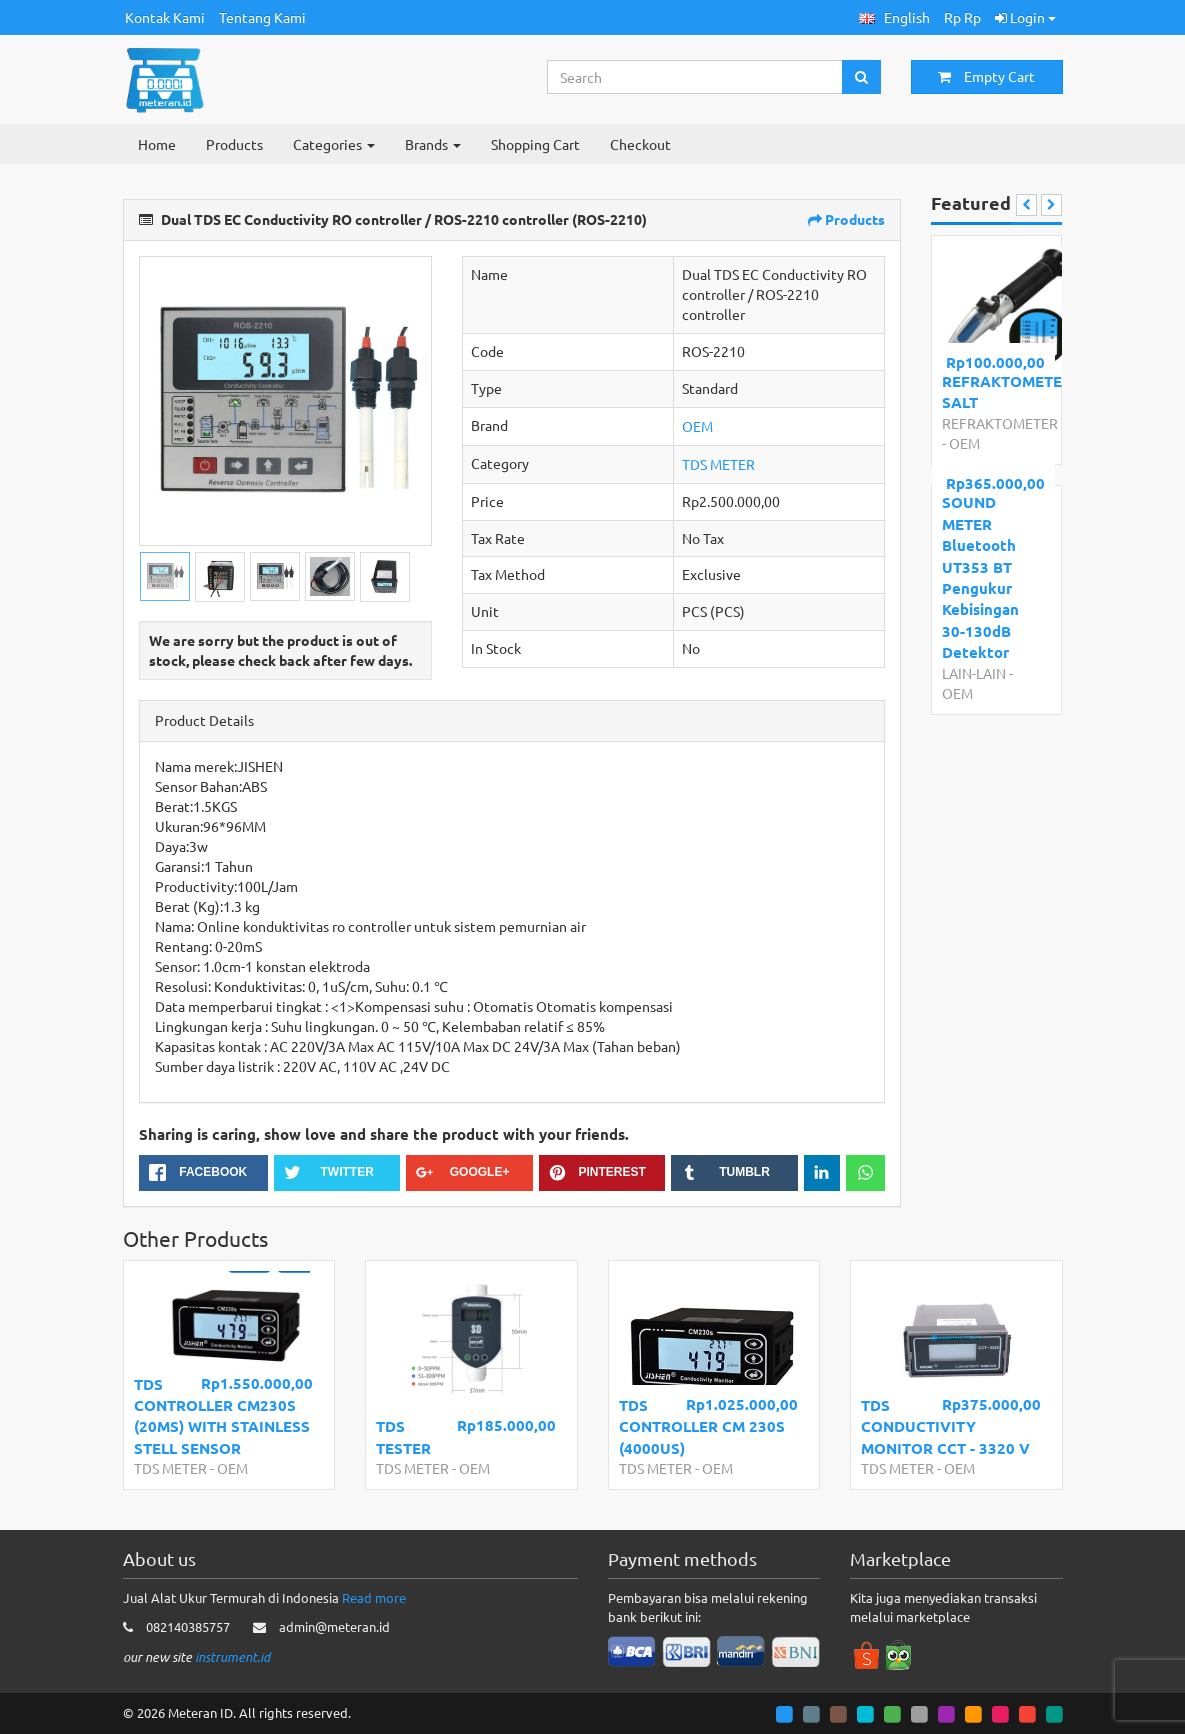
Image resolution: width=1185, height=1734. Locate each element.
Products (234, 144)
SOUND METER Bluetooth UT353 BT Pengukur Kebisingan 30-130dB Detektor (980, 577)
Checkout (640, 144)
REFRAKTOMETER (1000, 423)
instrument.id (232, 1657)
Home (157, 144)
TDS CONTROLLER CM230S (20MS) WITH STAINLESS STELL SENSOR (222, 1416)
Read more (374, 1597)
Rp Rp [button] (962, 17)
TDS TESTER (403, 1436)
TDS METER (718, 464)
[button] (894, 17)
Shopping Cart (535, 144)
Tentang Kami (262, 17)
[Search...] (695, 77)
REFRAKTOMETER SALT (993, 391)
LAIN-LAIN (974, 673)
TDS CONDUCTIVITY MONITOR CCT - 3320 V (945, 1426)
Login (1025, 17)
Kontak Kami (165, 17)
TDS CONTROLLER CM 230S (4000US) (702, 1426)
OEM (697, 426)
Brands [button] (433, 144)
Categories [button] (334, 144)
